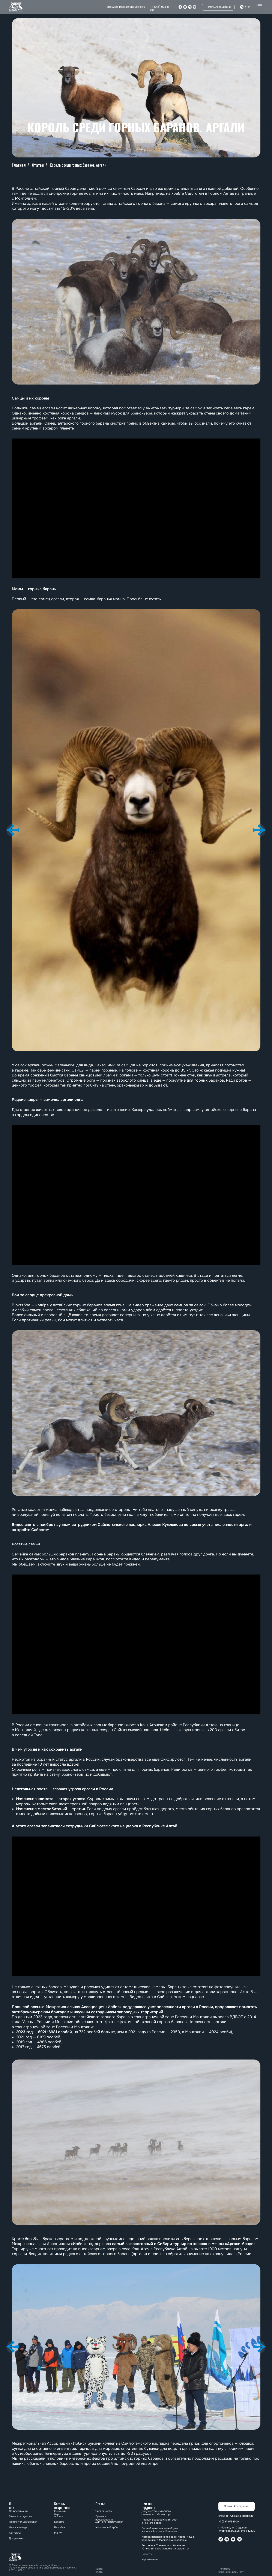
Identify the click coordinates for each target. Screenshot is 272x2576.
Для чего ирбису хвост (109, 2522)
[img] (16, 7)
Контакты (15, 2532)
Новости (146, 2554)
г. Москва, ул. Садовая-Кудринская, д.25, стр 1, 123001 (237, 2529)
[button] (259, 5)
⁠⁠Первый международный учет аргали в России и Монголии (159, 2530)
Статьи (38, 165)
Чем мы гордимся (148, 2505)
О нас (11, 2505)
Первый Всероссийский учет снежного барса (159, 2521)
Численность (103, 2511)
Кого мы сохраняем (62, 2505)
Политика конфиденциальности (231, 2570)
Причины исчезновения (104, 2518)
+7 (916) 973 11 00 (228, 2521)
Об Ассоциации (18, 2511)
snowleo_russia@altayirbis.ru (126, 7)
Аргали (58, 2516)
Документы (16, 2538)
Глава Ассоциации (20, 2516)
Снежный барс (60, 2513)
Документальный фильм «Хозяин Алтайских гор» (156, 2513)
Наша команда (18, 2527)
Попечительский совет (23, 2522)
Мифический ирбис (107, 2527)
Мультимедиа (149, 2559)
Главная (19, 165)
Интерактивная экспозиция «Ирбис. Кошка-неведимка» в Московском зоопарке (168, 2538)
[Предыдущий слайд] (12, 830)
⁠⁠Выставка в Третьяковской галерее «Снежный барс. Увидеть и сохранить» (165, 2547)
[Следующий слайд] (259, 830)
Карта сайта (99, 2570)
